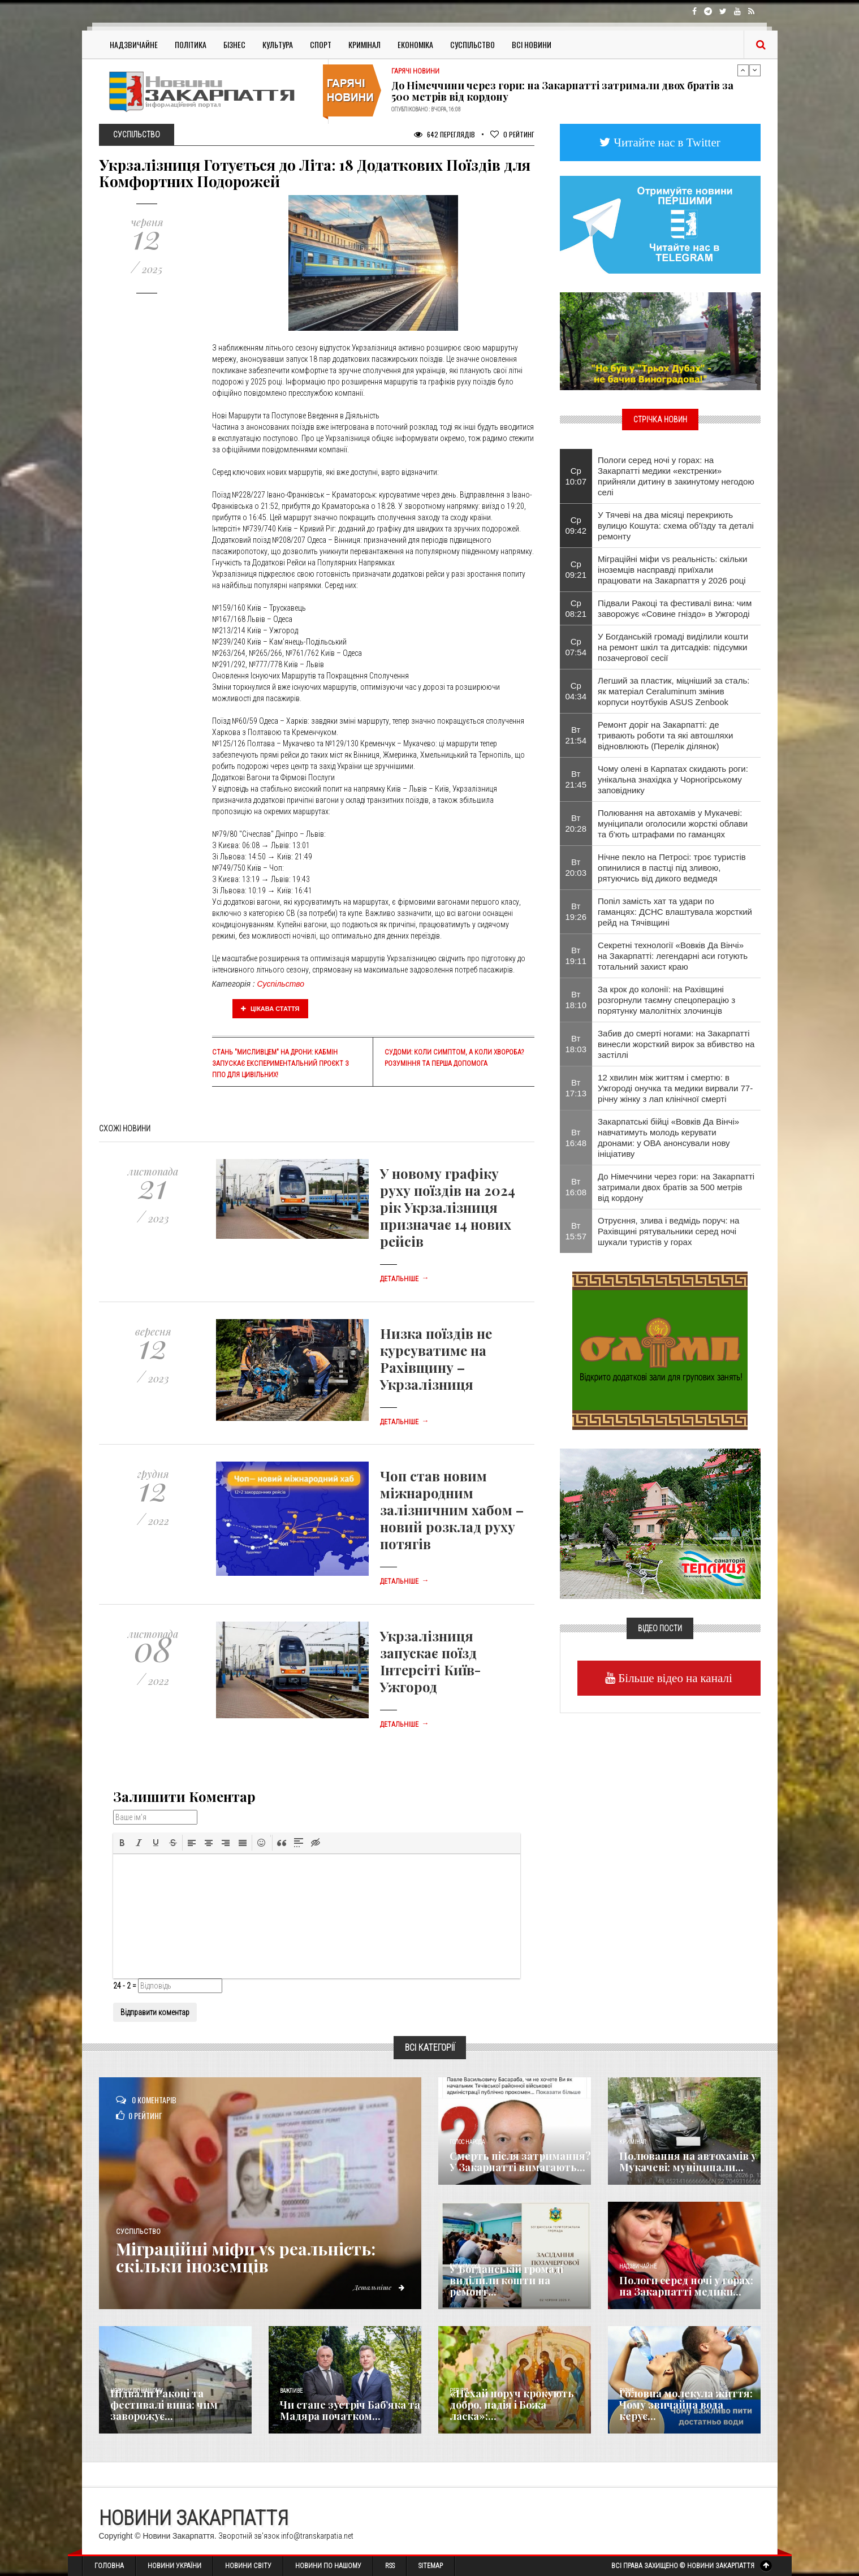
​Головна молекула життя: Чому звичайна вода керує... (686, 2405)
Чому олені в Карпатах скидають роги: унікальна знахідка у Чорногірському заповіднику (673, 779)
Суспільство (472, 44)
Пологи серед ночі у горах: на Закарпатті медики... (686, 2286)
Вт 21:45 (576, 779)
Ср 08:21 (576, 608)
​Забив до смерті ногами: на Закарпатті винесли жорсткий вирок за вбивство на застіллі (676, 1044)
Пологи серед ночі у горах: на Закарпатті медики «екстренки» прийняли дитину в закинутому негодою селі (676, 476)
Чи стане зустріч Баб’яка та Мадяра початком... (350, 2410)
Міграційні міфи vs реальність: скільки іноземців (246, 2257)
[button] (122, 1842)
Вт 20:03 (576, 867)
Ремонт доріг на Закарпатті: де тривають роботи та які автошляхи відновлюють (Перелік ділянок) (665, 735)
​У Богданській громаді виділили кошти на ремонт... (506, 2280)
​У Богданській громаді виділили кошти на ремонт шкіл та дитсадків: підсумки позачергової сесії (673, 647)
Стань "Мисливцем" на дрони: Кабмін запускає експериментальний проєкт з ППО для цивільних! (280, 1063)
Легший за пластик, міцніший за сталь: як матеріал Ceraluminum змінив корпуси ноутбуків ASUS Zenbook (673, 691)
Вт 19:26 (576, 911)
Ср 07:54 (576, 647)
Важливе (291, 2391)
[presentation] (122, 1842)
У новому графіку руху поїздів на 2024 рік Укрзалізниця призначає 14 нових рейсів (447, 1207)
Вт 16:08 (576, 1187)
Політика (190, 44)
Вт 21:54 (576, 735)
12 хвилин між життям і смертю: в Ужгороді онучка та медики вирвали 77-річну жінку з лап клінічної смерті (675, 1088)
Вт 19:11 (576, 955)
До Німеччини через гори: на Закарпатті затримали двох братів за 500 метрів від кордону (562, 91)
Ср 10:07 (576, 476)
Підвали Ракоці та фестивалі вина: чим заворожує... (164, 2405)
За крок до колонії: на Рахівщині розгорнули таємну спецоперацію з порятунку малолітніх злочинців (666, 999)
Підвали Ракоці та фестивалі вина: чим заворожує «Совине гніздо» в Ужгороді (675, 608)
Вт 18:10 (576, 999)
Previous (743, 70)
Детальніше (404, 1279)
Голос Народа (467, 2142)
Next (755, 70)
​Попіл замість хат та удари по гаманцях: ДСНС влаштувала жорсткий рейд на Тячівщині (675, 911)
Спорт (320, 44)
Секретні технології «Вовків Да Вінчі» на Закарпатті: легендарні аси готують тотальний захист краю (673, 955)
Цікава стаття (270, 1008)
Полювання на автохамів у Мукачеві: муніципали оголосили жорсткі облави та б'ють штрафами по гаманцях (673, 823)
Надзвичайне (134, 44)
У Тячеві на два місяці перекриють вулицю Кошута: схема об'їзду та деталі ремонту (676, 525)
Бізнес (234, 44)
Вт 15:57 (576, 1231)
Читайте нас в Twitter (665, 142)
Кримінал (364, 44)
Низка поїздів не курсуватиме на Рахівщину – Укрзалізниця (436, 1358)
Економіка (415, 44)
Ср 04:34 (576, 691)
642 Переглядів (444, 134)
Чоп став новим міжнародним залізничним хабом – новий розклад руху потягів (452, 1510)
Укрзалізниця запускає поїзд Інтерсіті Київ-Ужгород (430, 1661)
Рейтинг (512, 134)
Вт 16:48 (576, 1137)
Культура (277, 44)
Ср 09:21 (576, 569)
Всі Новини (531, 44)
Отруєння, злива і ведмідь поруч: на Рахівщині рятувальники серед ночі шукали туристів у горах (668, 1231)
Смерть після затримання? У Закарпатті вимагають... (520, 2161)
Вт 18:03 (576, 1044)
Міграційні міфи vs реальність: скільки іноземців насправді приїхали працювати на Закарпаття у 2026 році (672, 569)
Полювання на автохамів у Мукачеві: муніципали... (688, 2161)
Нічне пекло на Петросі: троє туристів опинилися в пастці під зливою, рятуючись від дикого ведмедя (672, 867)
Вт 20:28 (576, 823)
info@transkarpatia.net (317, 2535)
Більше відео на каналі (673, 1678)
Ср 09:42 (576, 525)
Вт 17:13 (576, 1088)
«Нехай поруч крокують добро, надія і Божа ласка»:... (512, 2405)
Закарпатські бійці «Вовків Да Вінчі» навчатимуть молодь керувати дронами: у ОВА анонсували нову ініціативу (668, 1138)
